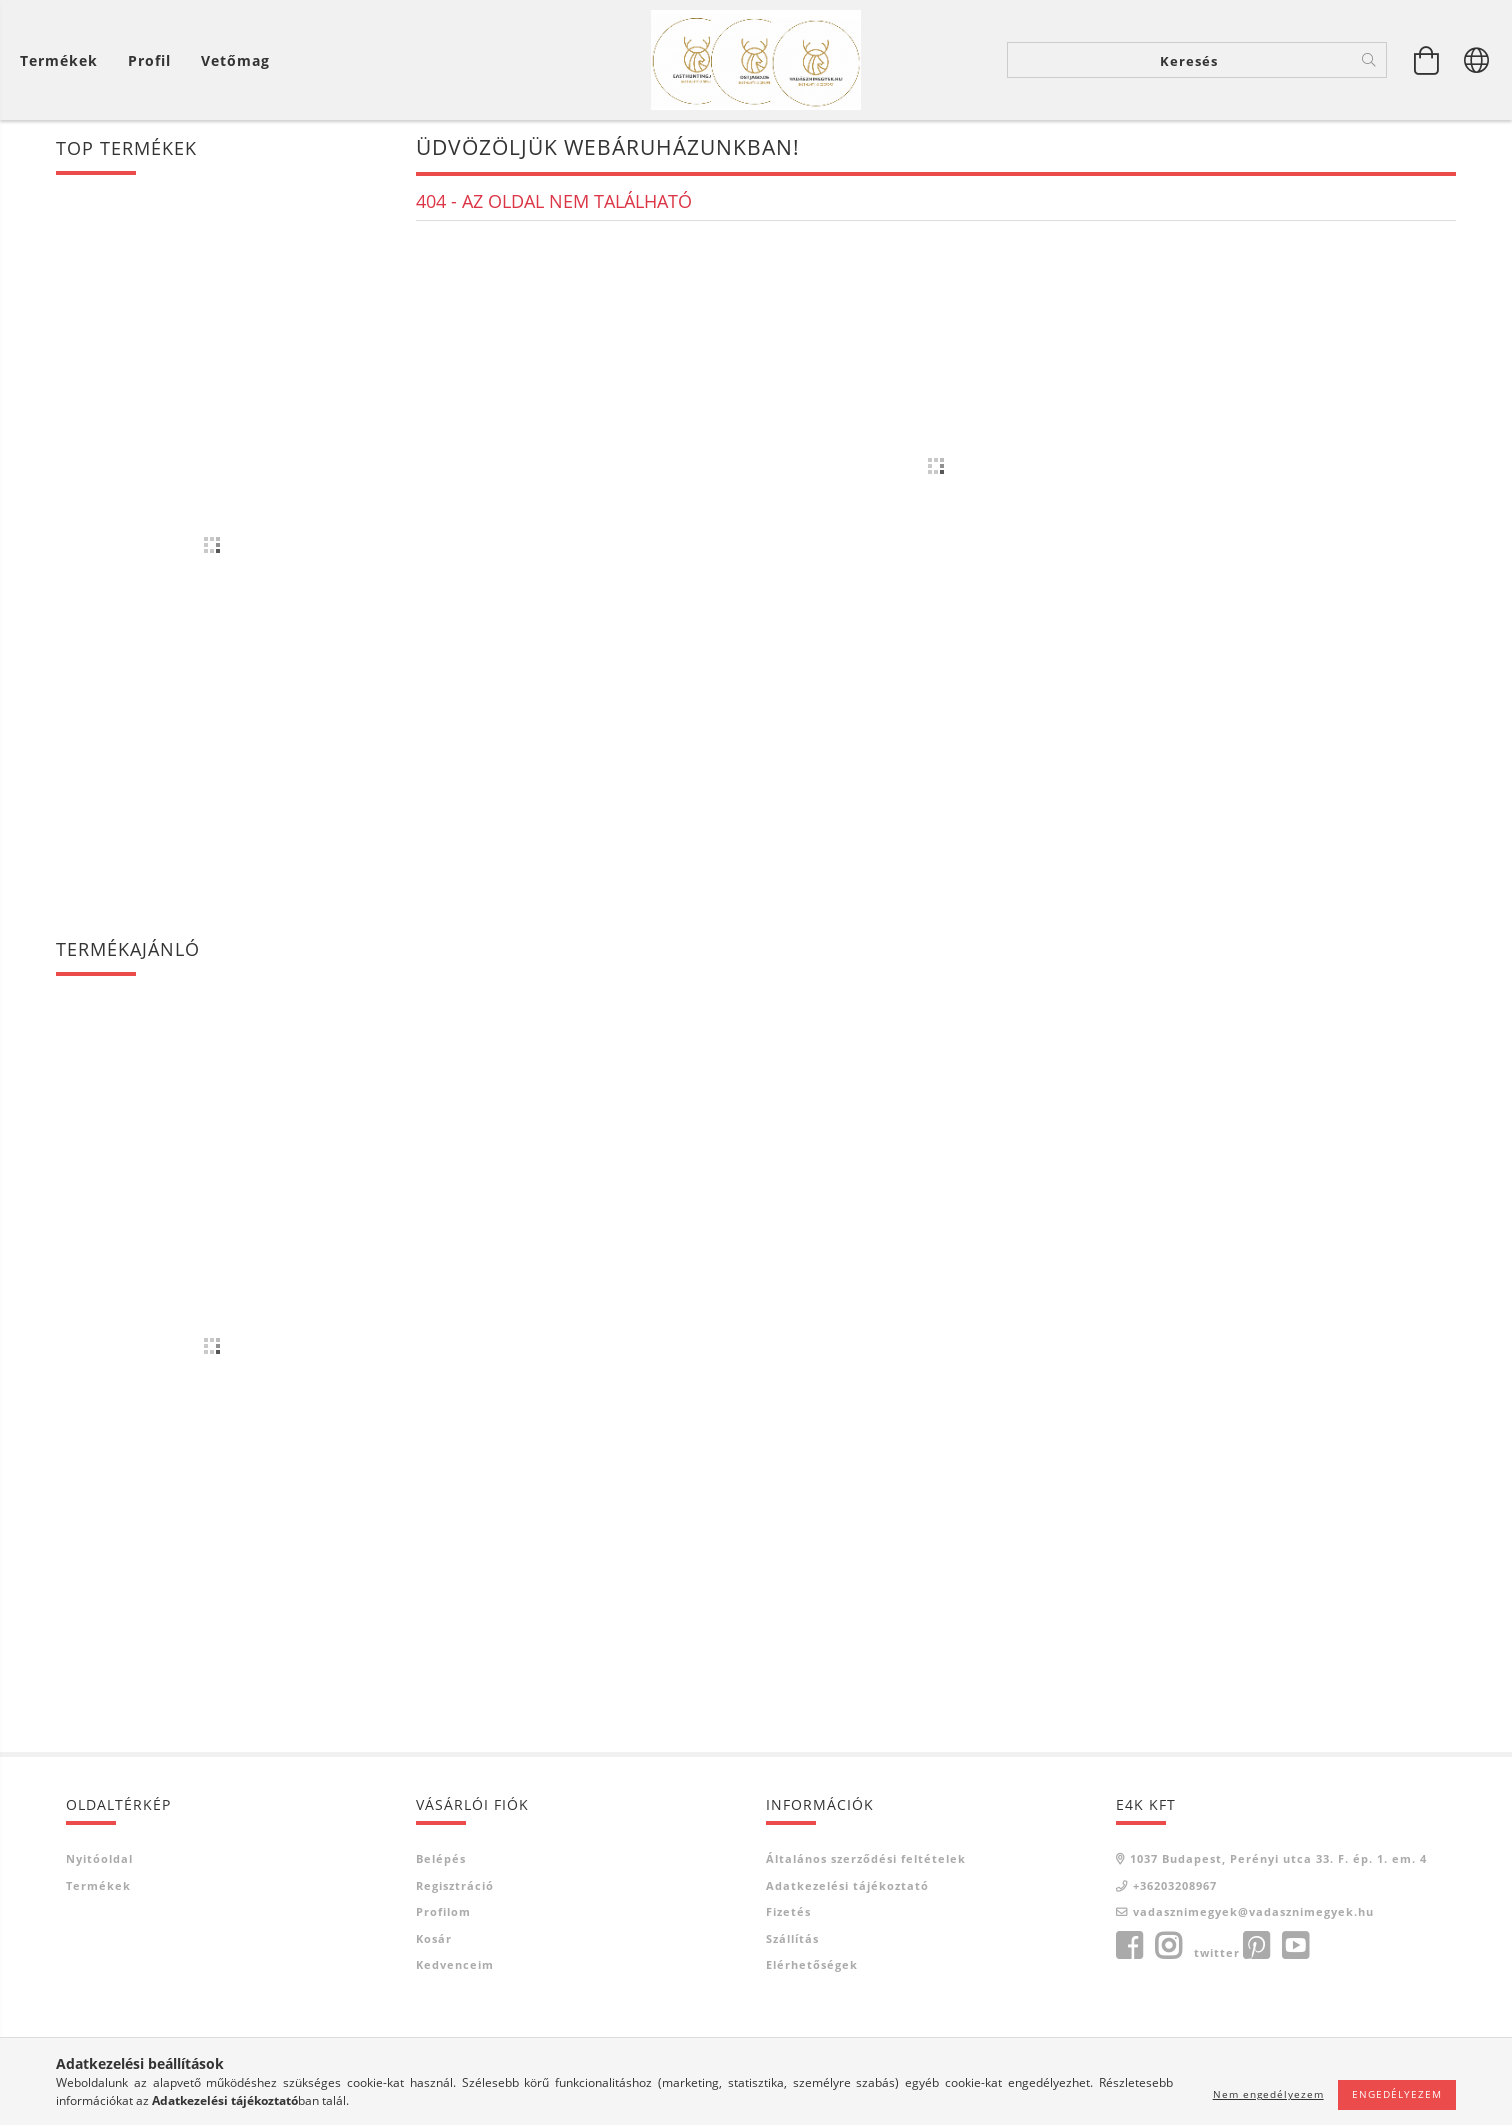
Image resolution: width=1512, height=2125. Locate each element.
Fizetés (788, 1911)
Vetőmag (235, 60)
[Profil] (149, 60)
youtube (1295, 1946)
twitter (1217, 1952)
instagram (1168, 1946)
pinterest (1256, 1946)
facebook (1129, 1946)
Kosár (434, 1938)
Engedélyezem (1397, 2094)
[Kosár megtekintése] (64, 60)
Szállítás (792, 1938)
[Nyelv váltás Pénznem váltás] (1477, 60)
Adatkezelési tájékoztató (847, 1885)
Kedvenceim (455, 1964)
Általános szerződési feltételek (866, 1858)
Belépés (441, 1858)
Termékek (98, 1885)
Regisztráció (455, 1885)
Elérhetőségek (812, 1964)
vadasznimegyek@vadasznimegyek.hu (1253, 1911)
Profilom (443, 1911)
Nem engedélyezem (1268, 2094)
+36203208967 (1175, 1885)
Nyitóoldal (99, 1858)
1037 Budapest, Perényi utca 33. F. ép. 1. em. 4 (1278, 1858)
